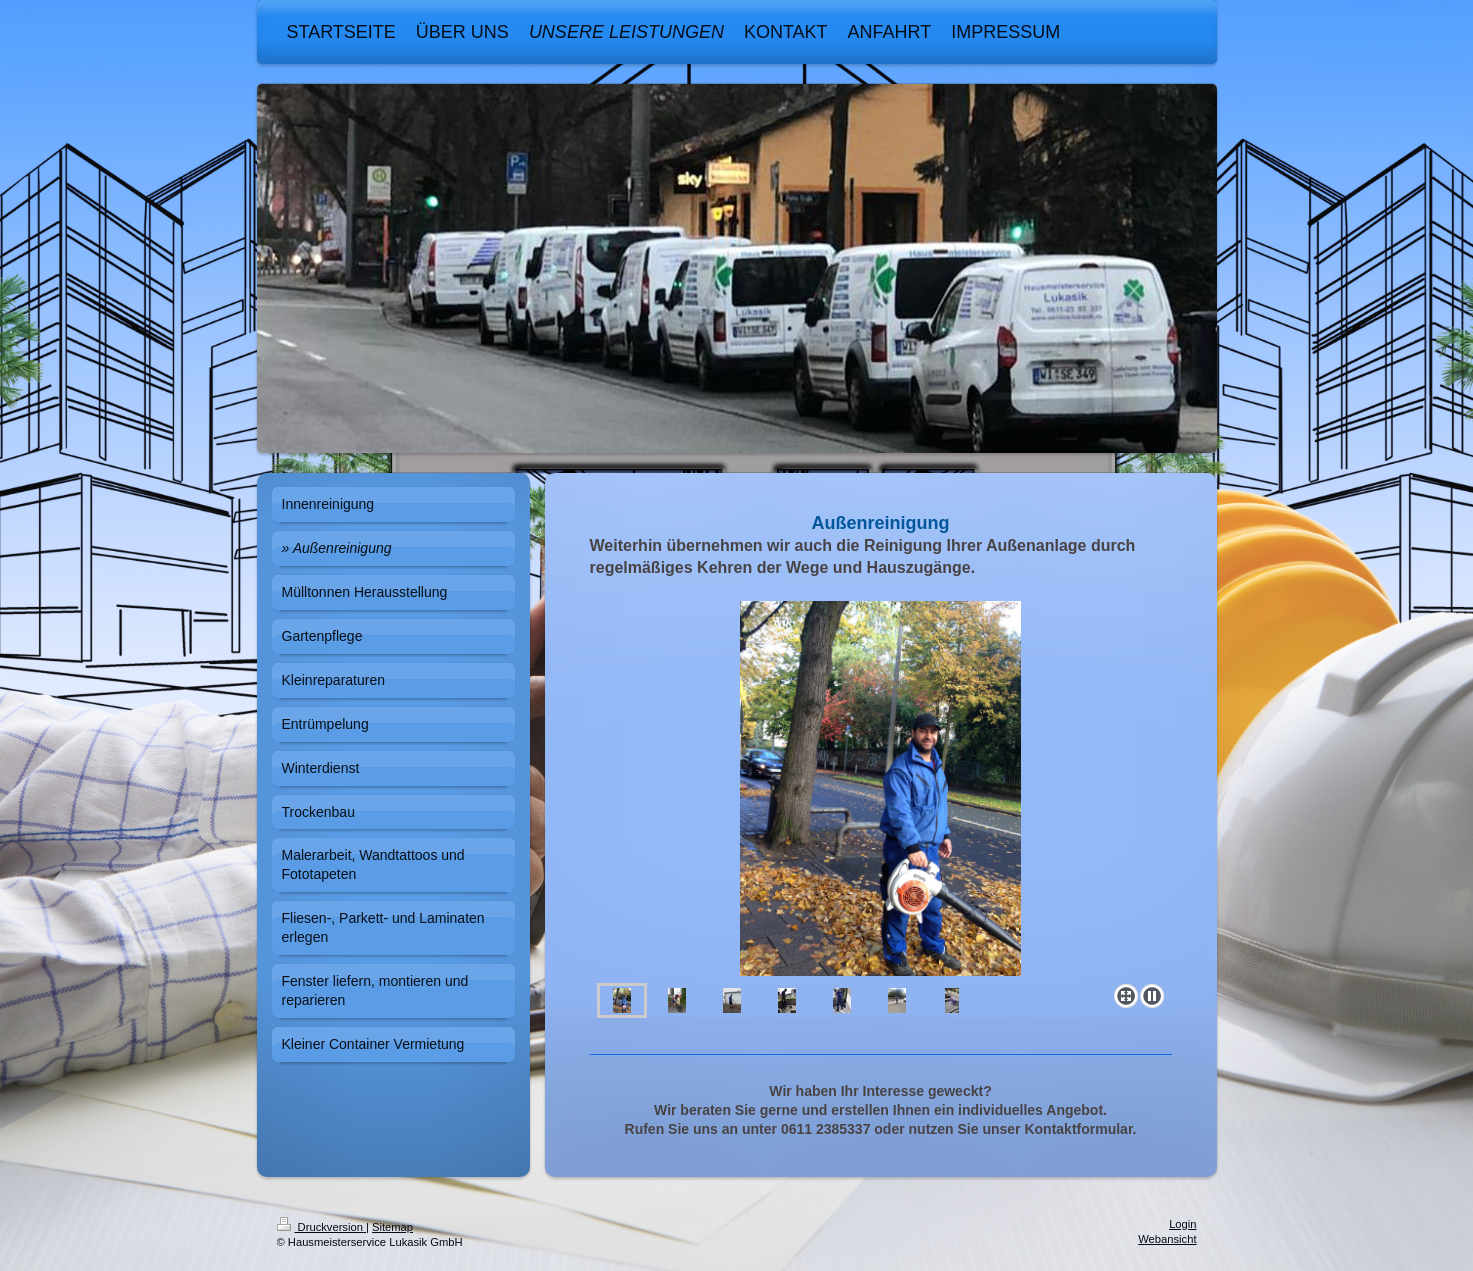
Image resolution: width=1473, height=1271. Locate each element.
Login (1182, 1224)
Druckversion (322, 1227)
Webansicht (1167, 1239)
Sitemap (392, 1227)
